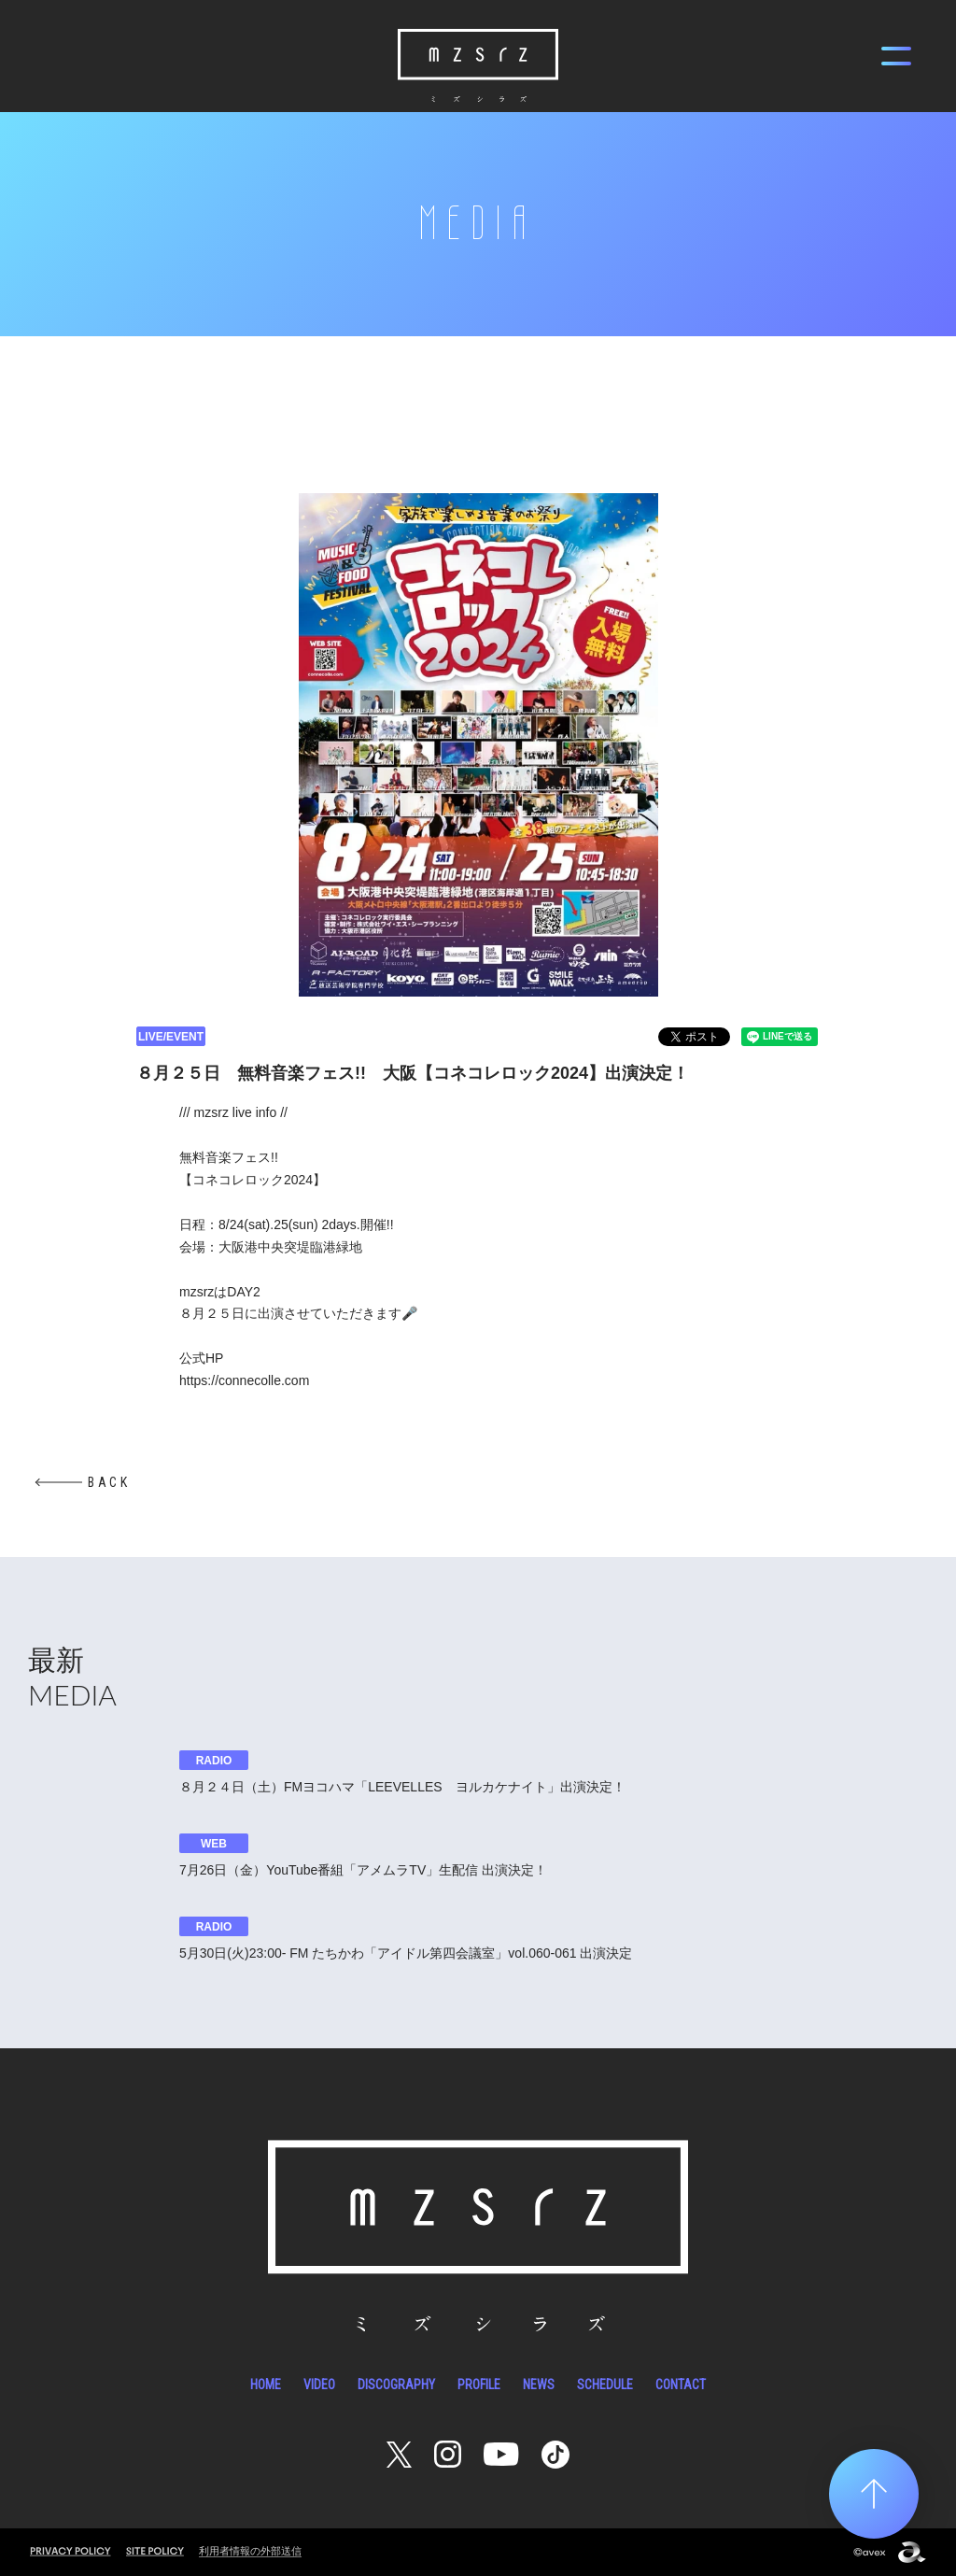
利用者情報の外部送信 (250, 2549)
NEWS (539, 2384)
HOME (265, 2384)
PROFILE (478, 2384)
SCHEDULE (605, 2384)
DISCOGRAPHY (396, 2384)
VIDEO (319, 2384)
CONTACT (680, 2384)
